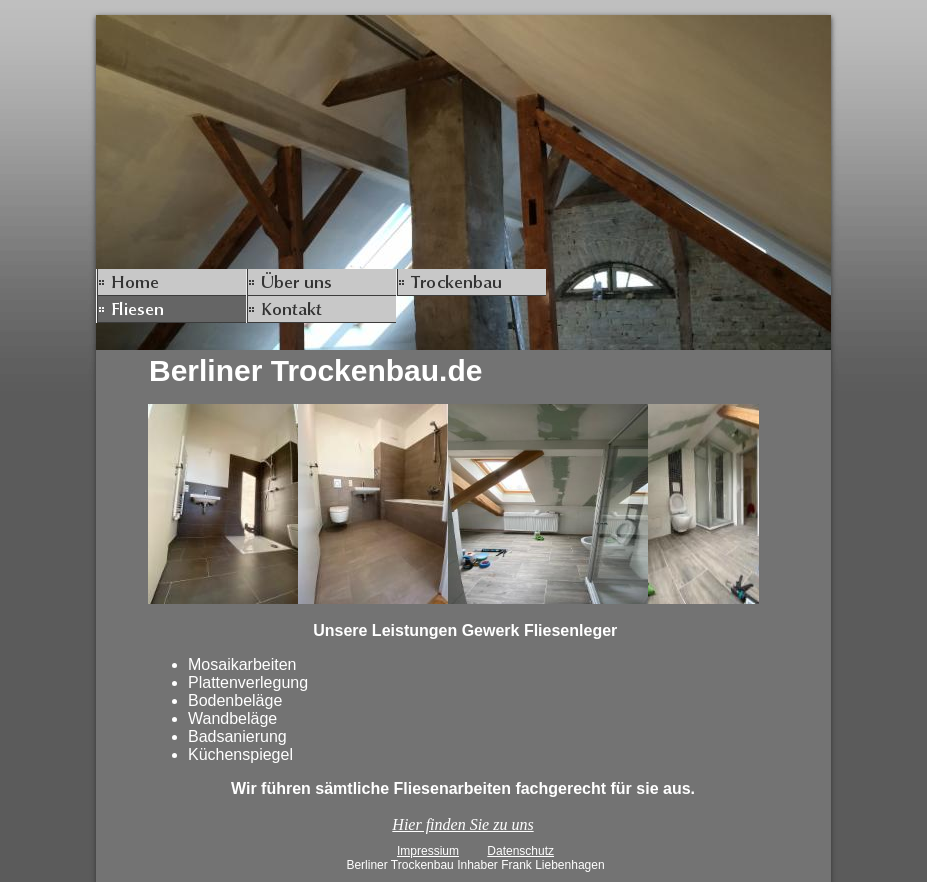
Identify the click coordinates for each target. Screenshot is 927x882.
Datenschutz (520, 851)
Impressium (428, 851)
